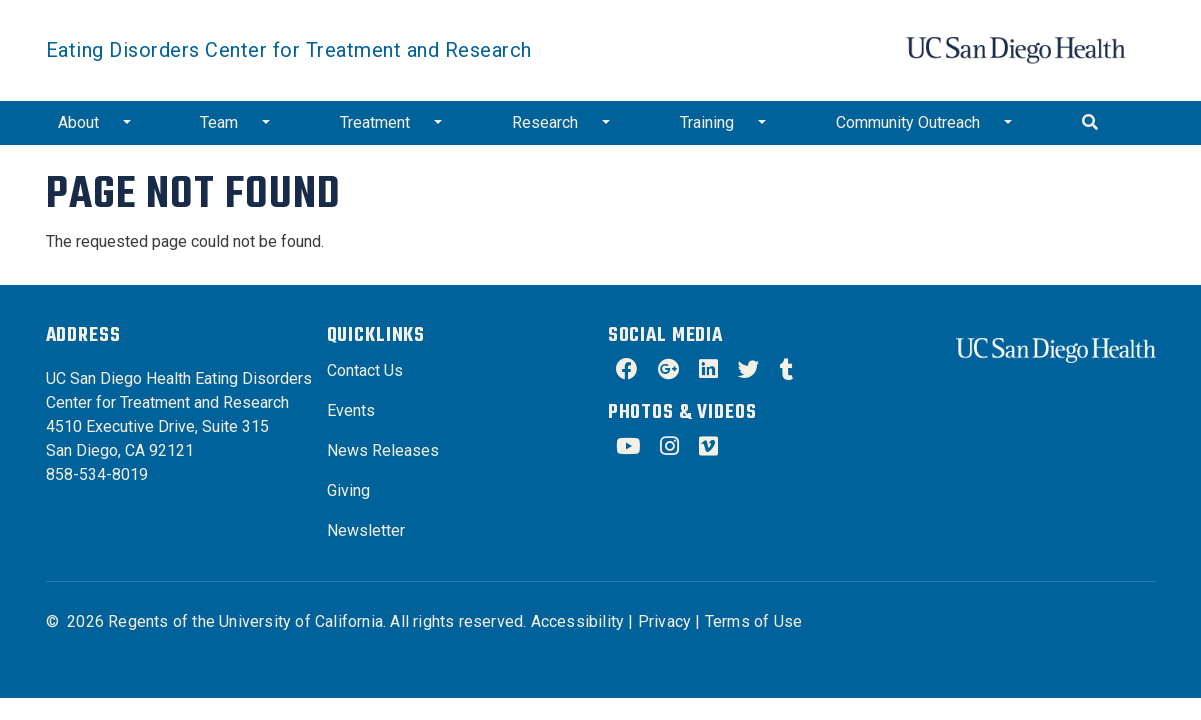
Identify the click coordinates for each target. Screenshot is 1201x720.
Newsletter (366, 530)
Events (351, 410)
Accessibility (578, 621)
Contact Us (365, 370)
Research (545, 122)
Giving (348, 490)
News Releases (383, 450)
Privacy (664, 621)
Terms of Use (753, 621)
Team (219, 122)
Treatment (375, 122)
